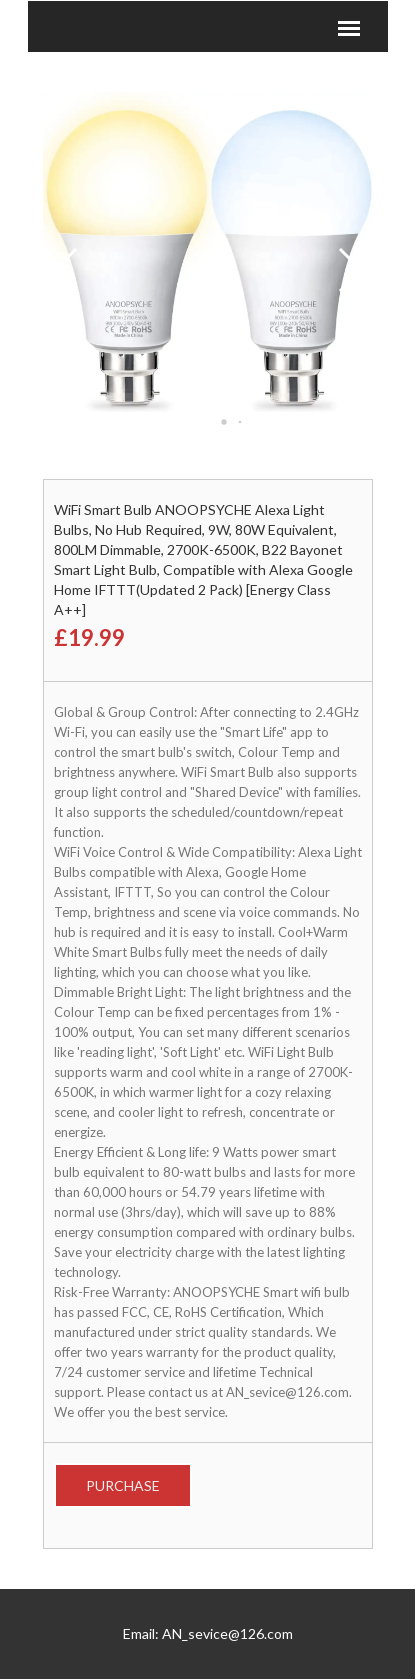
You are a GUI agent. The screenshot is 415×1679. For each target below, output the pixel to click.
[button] (208, 422)
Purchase (123, 1485)
